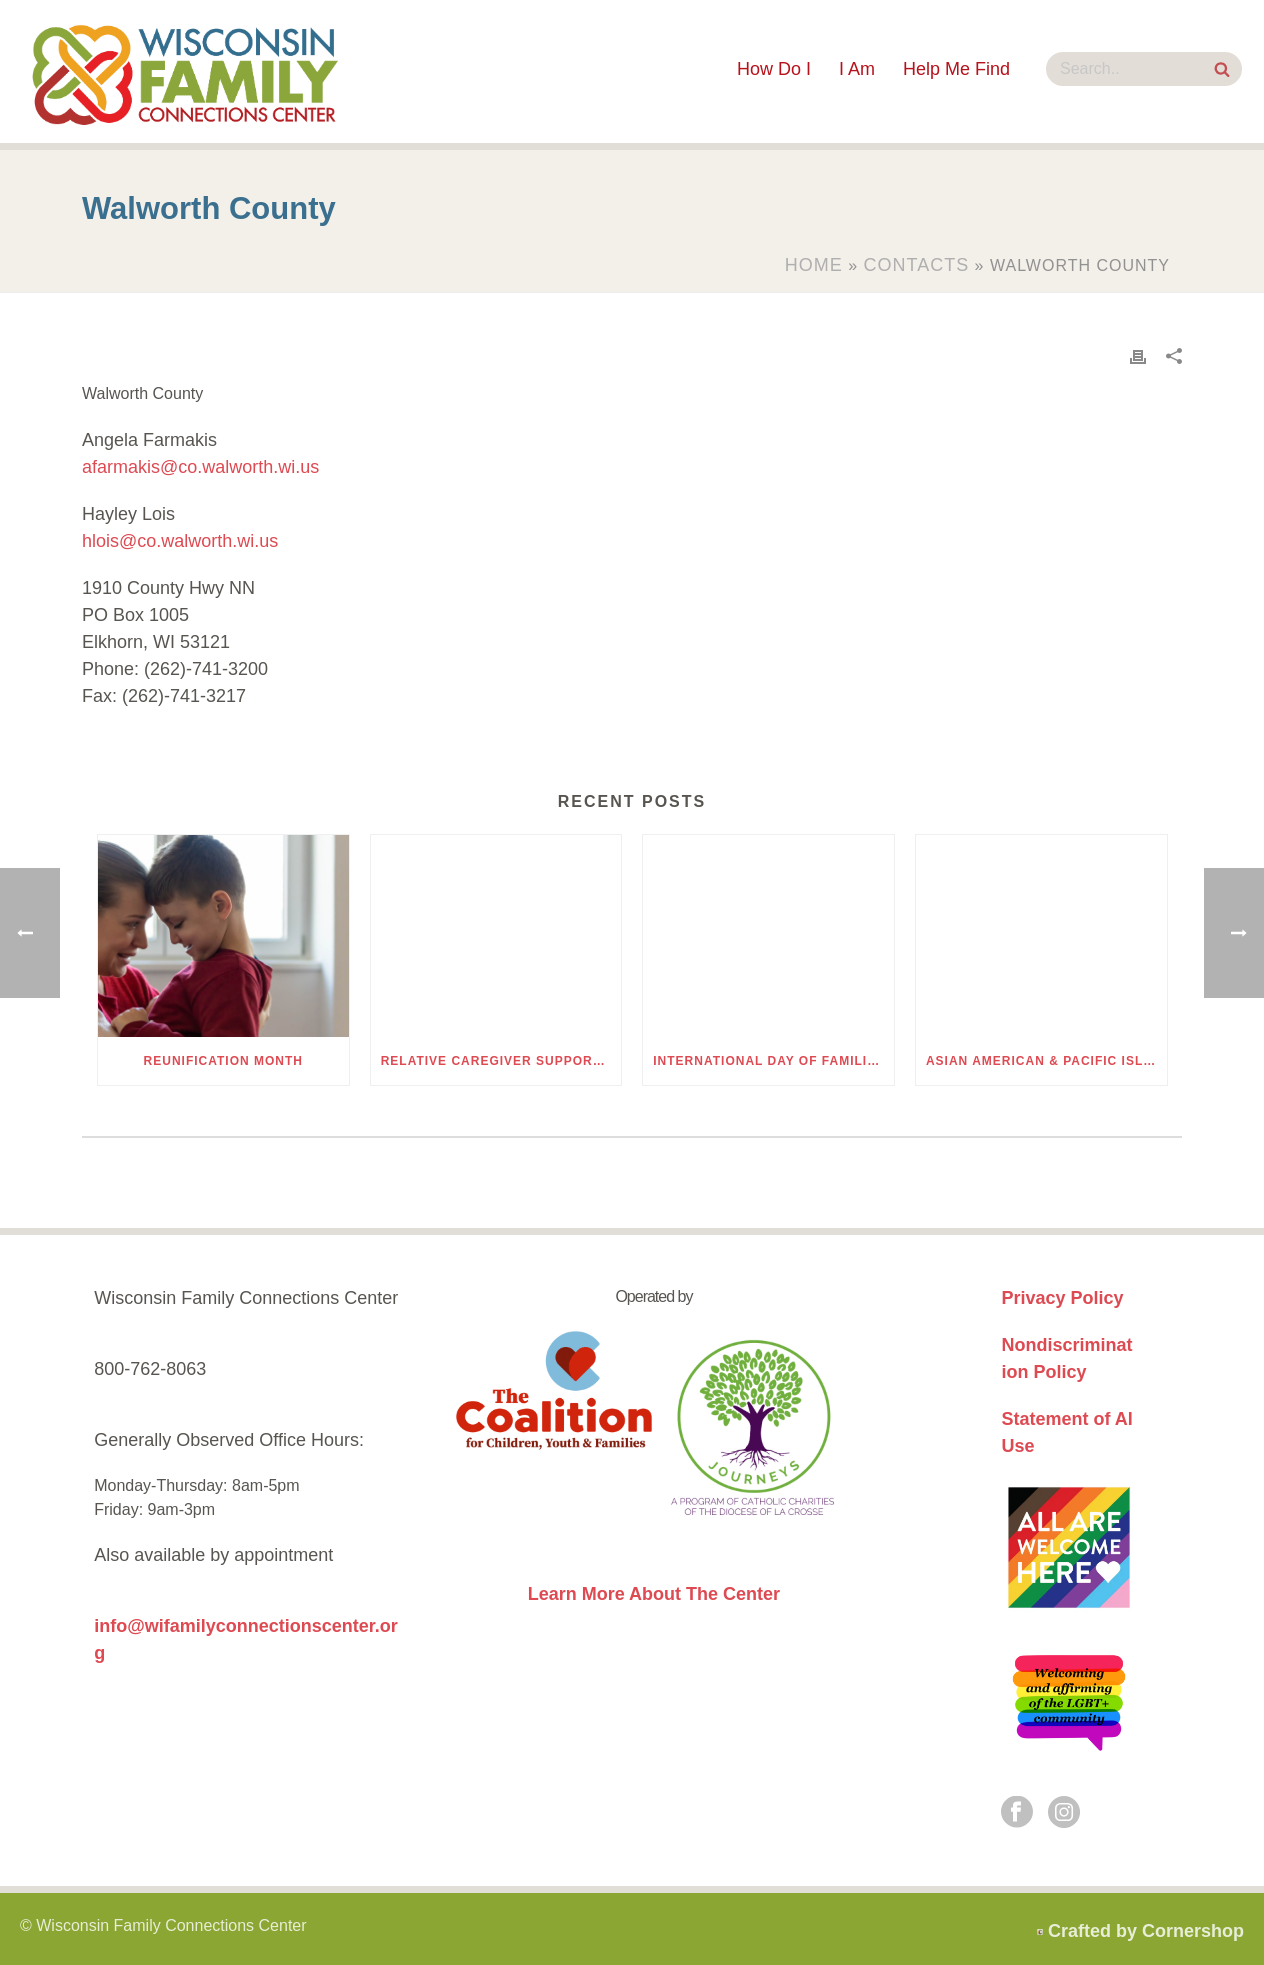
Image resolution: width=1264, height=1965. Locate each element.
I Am (857, 69)
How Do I (774, 69)
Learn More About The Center (654, 1594)
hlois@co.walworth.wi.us (180, 541)
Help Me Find (956, 69)
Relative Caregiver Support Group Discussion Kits (501, 1061)
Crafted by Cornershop (1146, 1931)
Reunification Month (223, 1061)
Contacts (917, 265)
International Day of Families (769, 1061)
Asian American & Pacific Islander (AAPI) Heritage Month (1046, 1061)
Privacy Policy (1062, 1298)
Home (814, 265)
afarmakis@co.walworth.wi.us (200, 467)
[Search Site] (1222, 72)
